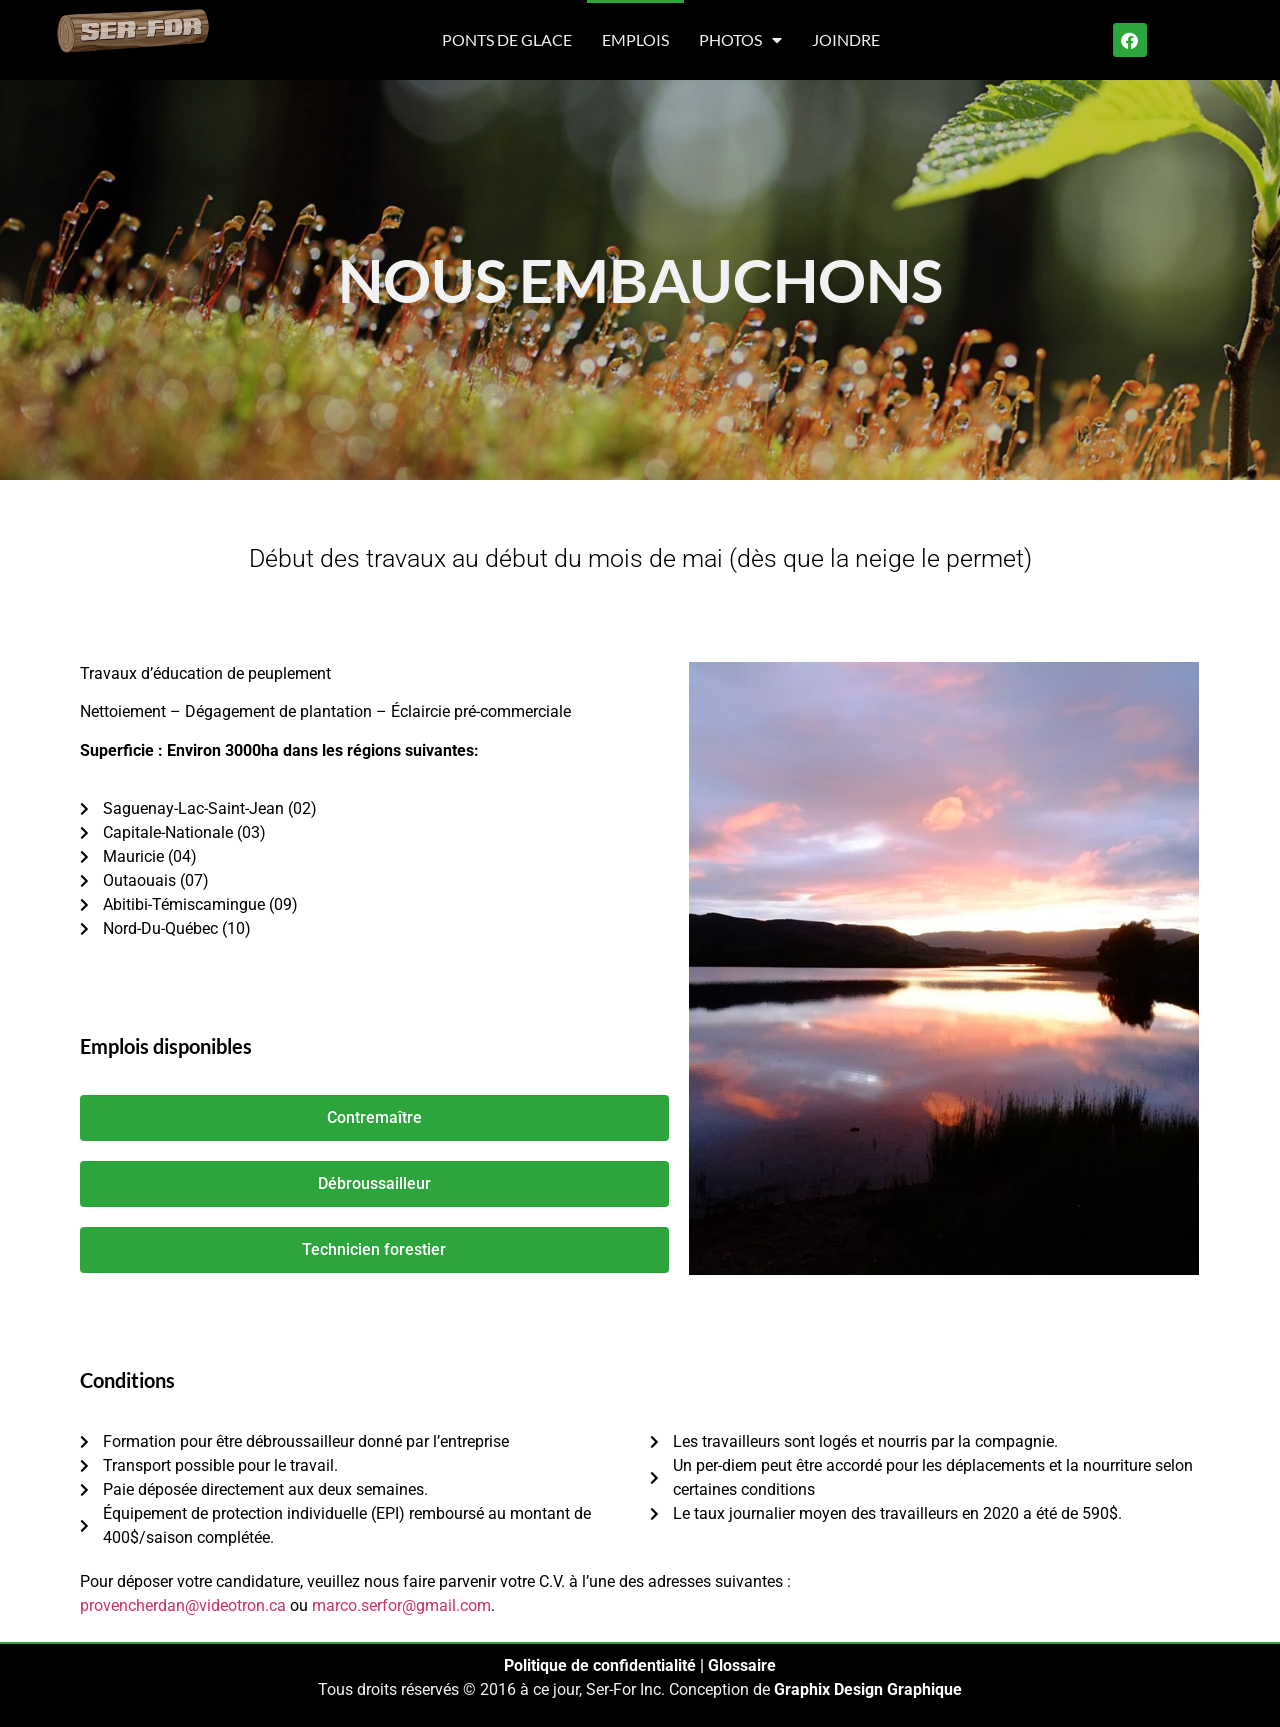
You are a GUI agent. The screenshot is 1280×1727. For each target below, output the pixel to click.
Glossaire (742, 1665)
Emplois (635, 39)
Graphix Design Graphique (868, 1689)
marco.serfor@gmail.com (401, 1605)
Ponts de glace (507, 39)
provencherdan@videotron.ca (183, 1605)
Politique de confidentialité (600, 1665)
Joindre (846, 39)
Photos (740, 40)
